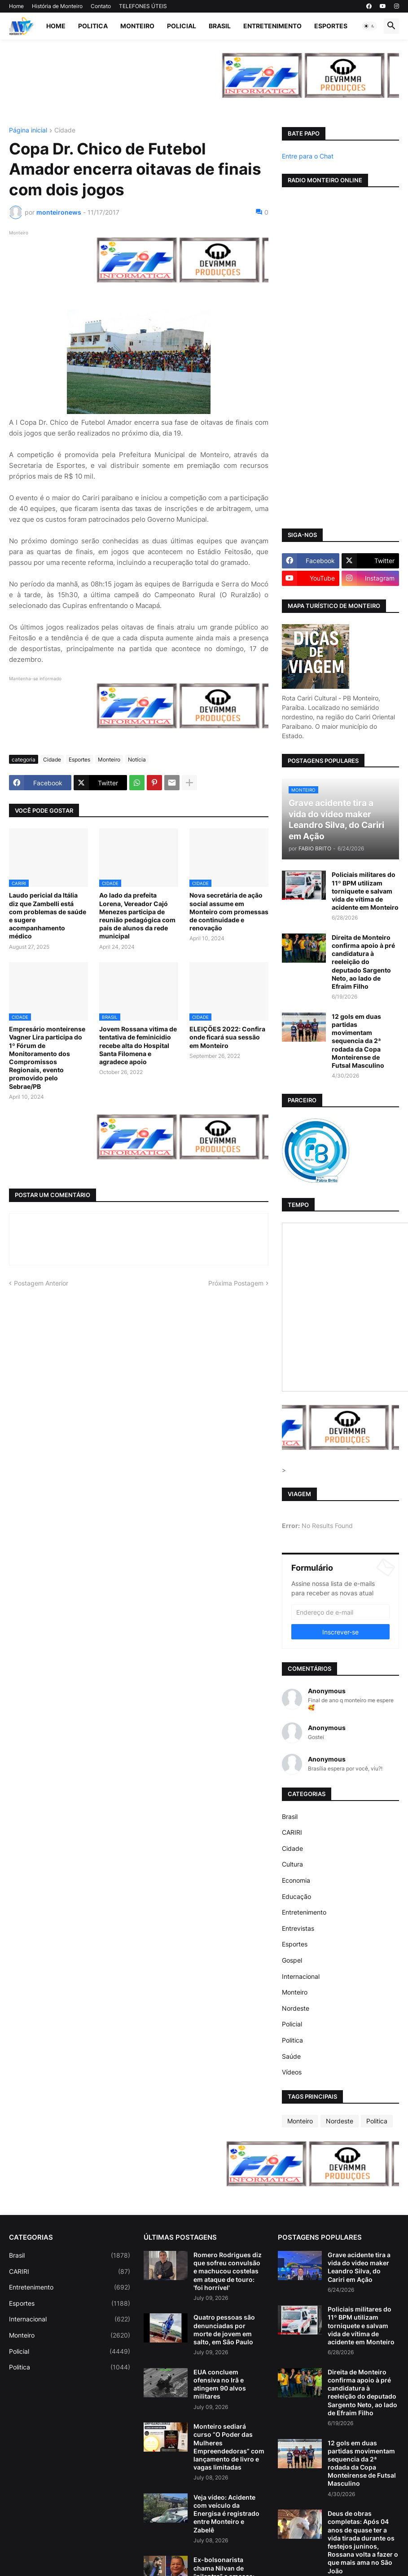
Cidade (64, 130)
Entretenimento (272, 26)
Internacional (301, 1976)
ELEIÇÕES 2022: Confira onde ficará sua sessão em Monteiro (227, 1037)
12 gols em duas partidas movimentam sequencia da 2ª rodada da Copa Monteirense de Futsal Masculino (358, 1041)
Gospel (292, 1960)
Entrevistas (298, 1928)
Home (16, 6)
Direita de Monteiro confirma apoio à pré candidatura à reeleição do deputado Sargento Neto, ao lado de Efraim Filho (363, 962)
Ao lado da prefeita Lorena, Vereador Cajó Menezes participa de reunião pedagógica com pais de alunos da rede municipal (137, 915)
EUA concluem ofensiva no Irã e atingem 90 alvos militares (219, 2384)
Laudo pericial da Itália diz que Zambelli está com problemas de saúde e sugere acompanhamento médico (47, 915)
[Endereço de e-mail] (340, 1612)
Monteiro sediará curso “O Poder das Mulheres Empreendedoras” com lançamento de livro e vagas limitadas (228, 2446)
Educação (296, 1896)
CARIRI (292, 1832)
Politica (93, 26)
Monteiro (137, 26)
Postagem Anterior (41, 1283)
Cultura (292, 1864)
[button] (369, 26)
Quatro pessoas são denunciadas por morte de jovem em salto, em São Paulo (224, 2329)
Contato (101, 6)
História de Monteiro (57, 6)
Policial (181, 26)
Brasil (220, 26)
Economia (296, 1880)
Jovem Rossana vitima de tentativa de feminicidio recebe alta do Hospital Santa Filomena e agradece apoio (138, 1045)
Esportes (330, 26)
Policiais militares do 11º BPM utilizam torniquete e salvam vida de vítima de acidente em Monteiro (365, 891)
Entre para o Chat (307, 156)
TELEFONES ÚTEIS (143, 6)
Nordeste (295, 2008)
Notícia (137, 759)
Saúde (291, 2056)
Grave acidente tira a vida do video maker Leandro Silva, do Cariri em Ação (359, 2267)
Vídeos (292, 2072)
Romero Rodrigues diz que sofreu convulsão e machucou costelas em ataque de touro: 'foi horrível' (227, 2271)
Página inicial (28, 130)
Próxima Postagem (235, 1283)
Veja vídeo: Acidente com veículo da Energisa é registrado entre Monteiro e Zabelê (226, 2513)
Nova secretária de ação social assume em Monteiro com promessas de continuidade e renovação (228, 911)
